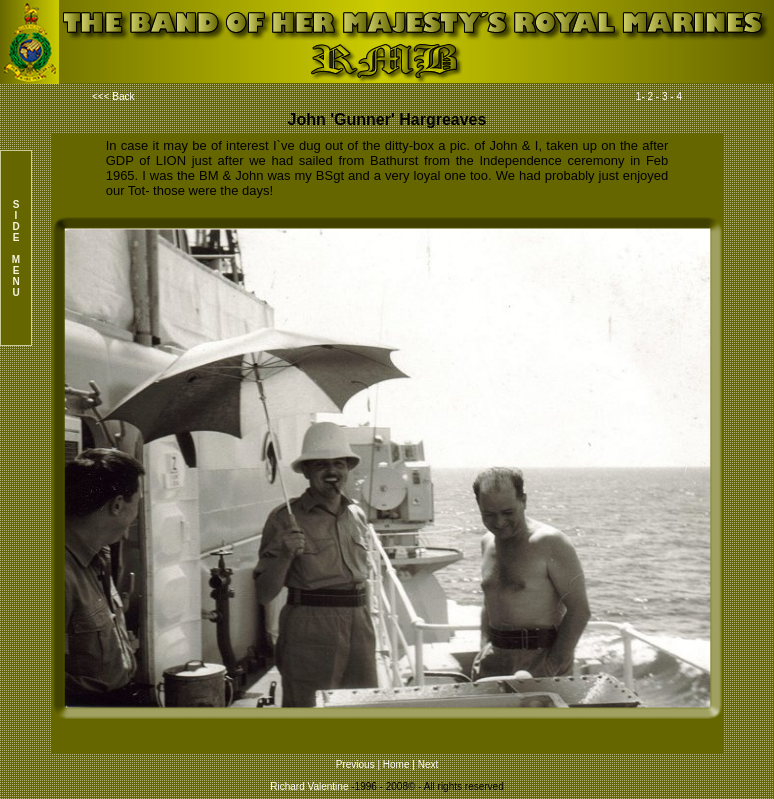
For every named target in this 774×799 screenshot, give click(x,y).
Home (396, 764)
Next (428, 764)
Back (122, 96)
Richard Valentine (309, 786)
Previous (355, 764)
